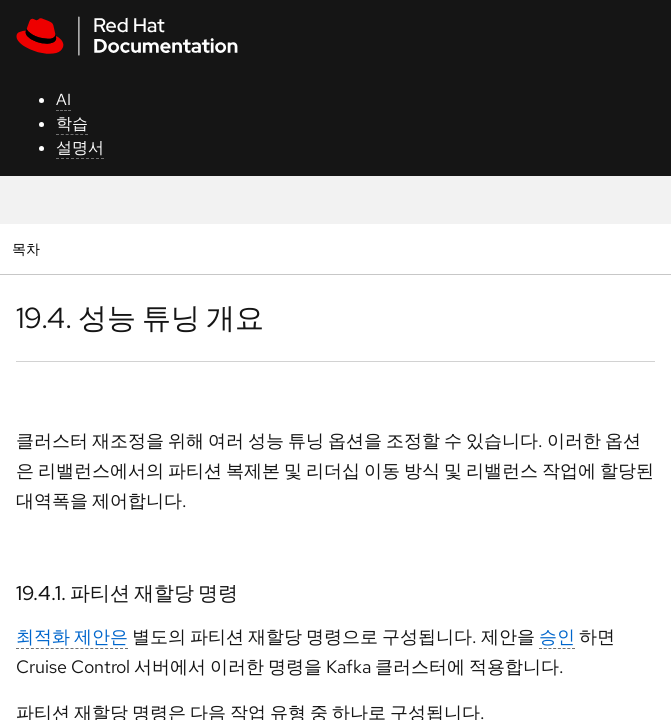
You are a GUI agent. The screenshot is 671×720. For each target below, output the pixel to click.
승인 (557, 636)
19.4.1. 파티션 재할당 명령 (127, 593)
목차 (28, 248)
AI (63, 99)
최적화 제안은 (72, 636)
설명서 (80, 147)
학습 (72, 123)
